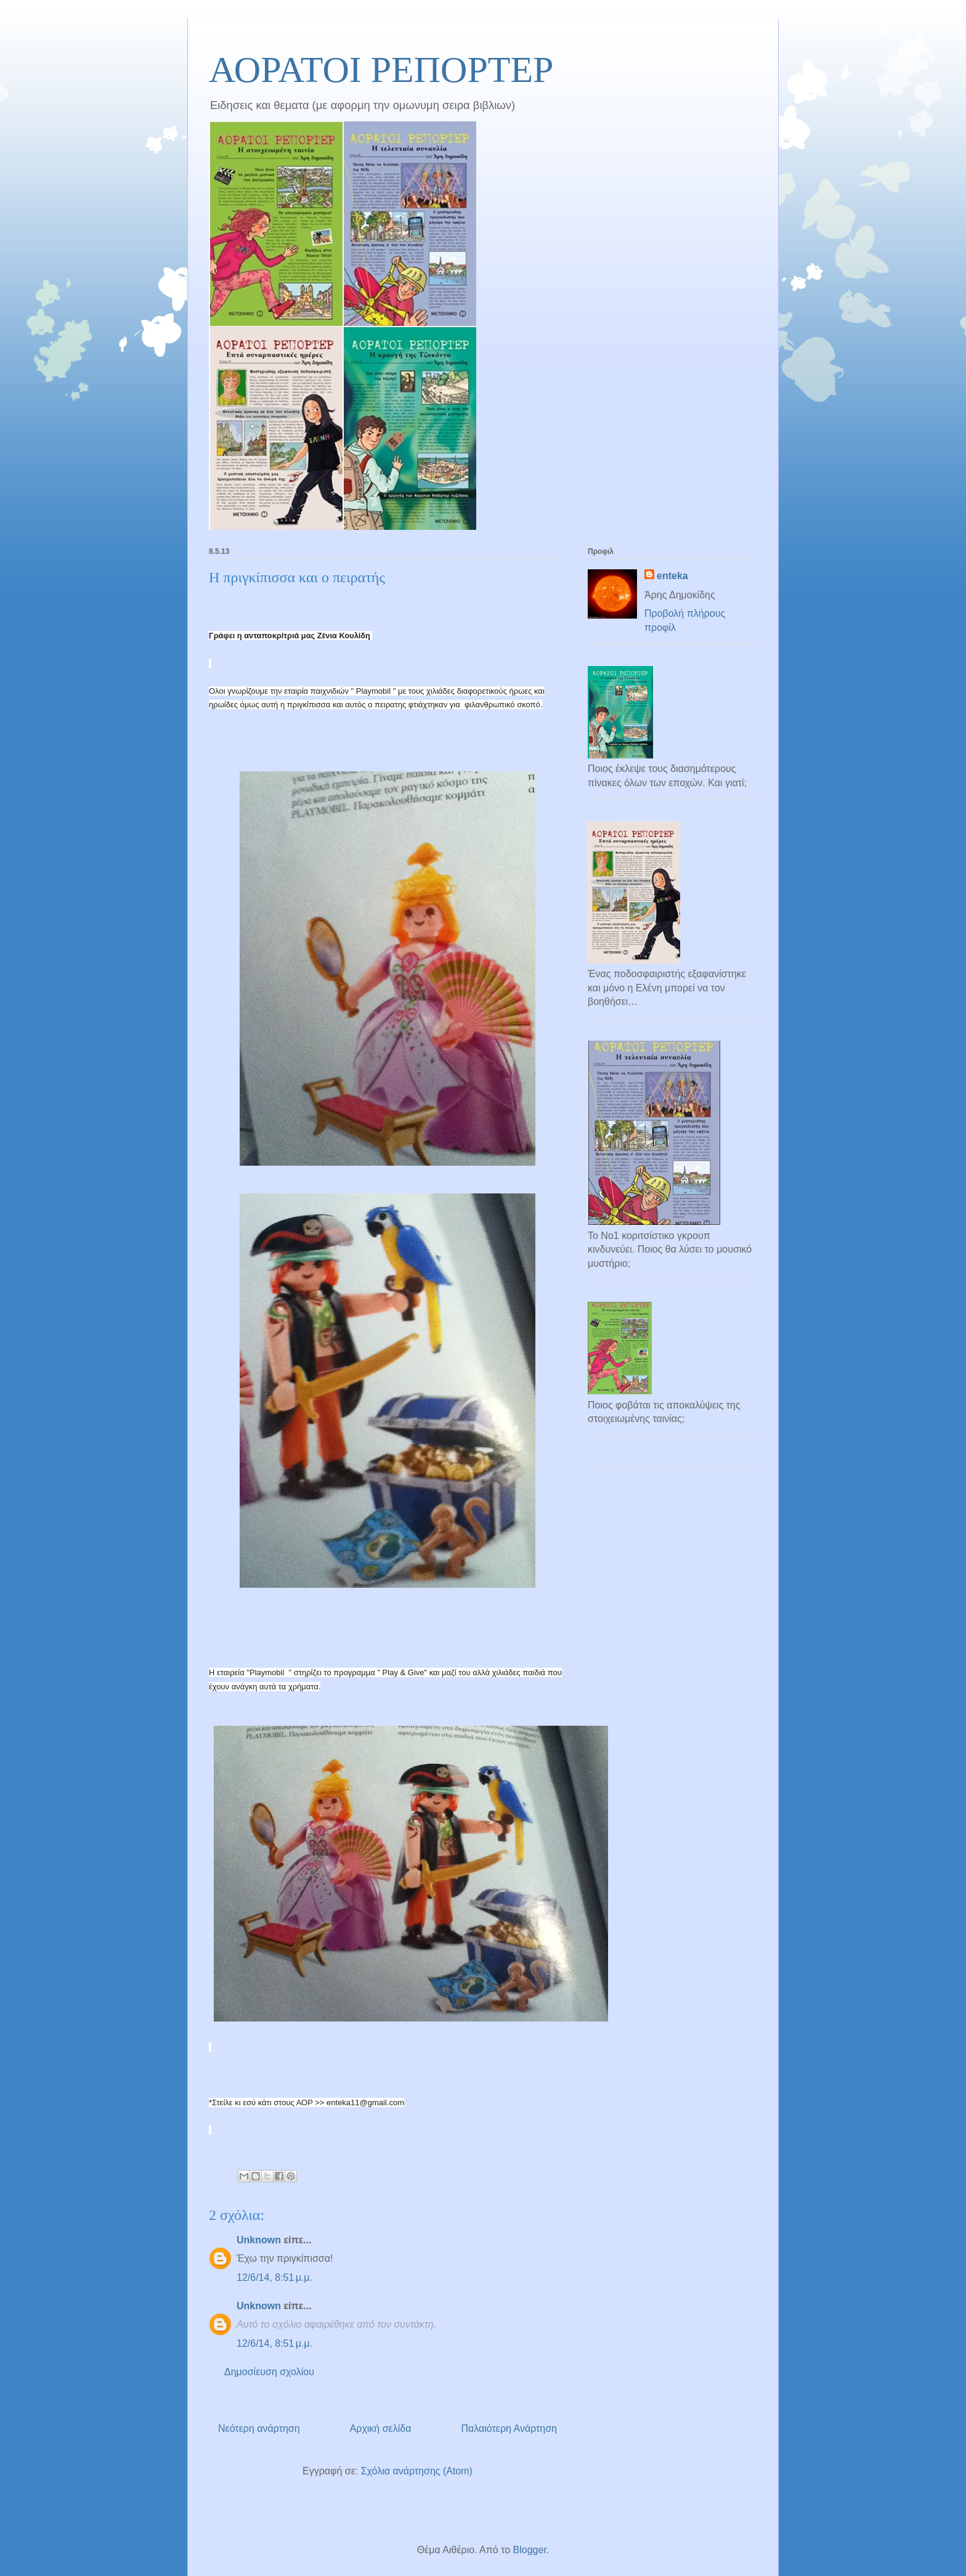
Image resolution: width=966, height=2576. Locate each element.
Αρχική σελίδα (381, 2428)
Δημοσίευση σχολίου (269, 2372)
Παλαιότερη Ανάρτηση (509, 2428)
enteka (672, 576)
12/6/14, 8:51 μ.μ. (274, 2277)
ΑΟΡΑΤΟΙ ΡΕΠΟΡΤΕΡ (381, 69)
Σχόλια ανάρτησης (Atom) (417, 2471)
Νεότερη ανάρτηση (259, 2428)
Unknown (259, 2240)
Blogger (529, 2550)
